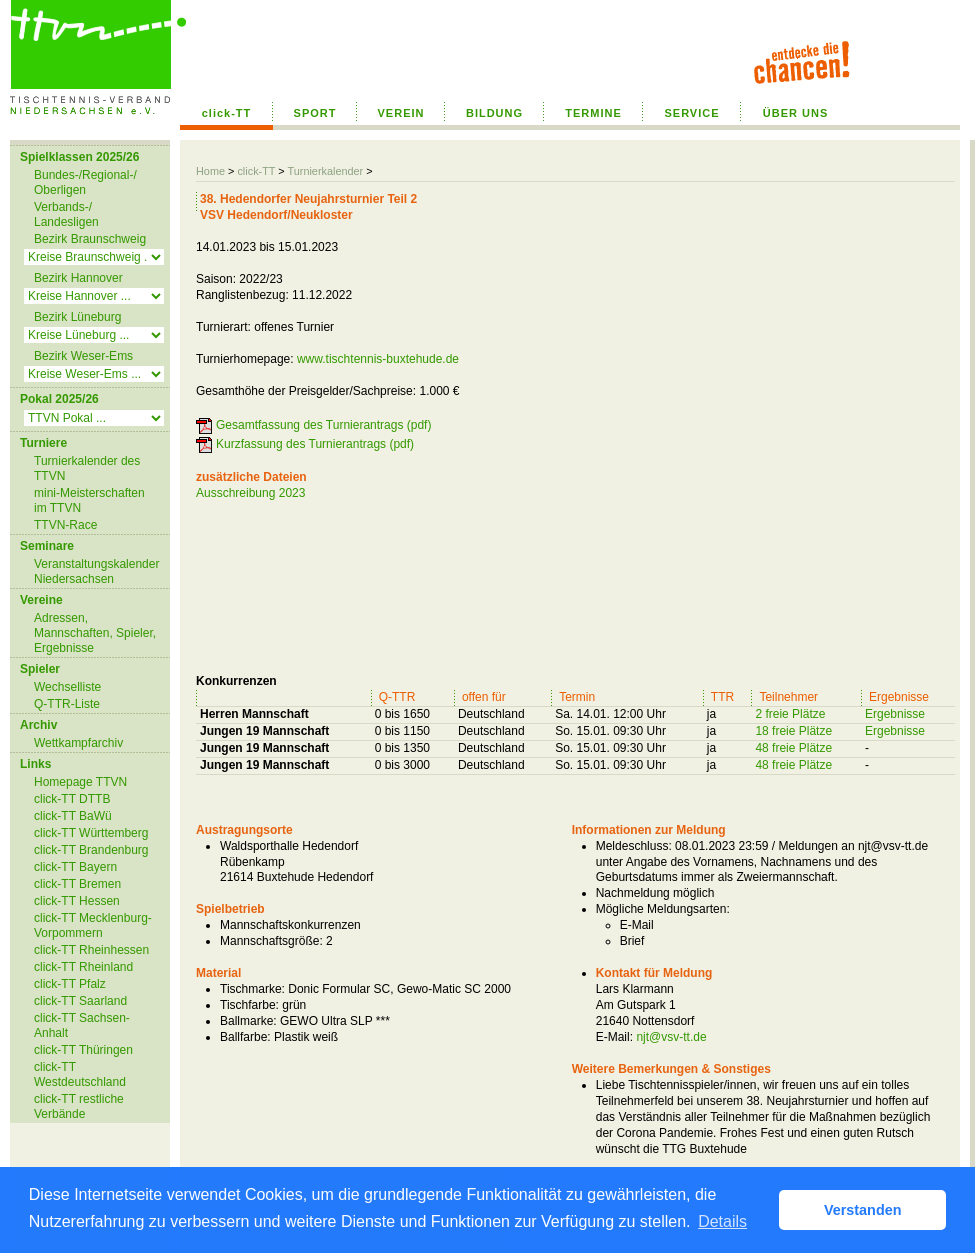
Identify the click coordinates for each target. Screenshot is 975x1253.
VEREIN (401, 113)
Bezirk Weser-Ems (83, 356)
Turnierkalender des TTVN (87, 468)
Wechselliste (67, 687)
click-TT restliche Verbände (79, 1106)
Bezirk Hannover (78, 278)
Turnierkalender (325, 171)
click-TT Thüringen (83, 1050)
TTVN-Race (65, 525)
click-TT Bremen (77, 884)
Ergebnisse (895, 714)
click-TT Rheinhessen (91, 950)
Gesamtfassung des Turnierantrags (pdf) (323, 425)
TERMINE (593, 113)
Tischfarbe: (249, 1005)
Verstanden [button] (863, 1210)
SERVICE (691, 113)
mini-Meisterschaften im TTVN (89, 500)
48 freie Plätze (793, 748)
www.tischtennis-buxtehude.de (378, 359)
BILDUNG (494, 113)
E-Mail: (614, 1037)
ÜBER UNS (795, 113)
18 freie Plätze (793, 731)
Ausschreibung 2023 (250, 493)
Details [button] (722, 1221)
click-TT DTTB (72, 799)
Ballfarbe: (245, 1037)
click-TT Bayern (75, 867)
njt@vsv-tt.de (671, 1037)
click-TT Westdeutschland (80, 1074)
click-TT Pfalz (70, 984)
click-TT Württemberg (91, 833)
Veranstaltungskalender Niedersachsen (96, 571)
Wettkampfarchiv (78, 743)
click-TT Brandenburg (91, 850)
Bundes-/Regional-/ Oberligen (85, 182)
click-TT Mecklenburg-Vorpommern (93, 925)
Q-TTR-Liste (67, 704)
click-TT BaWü (73, 816)
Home (210, 171)
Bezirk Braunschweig (90, 239)
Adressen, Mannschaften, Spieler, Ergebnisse (95, 633)
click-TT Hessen (77, 901)
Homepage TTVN (80, 782)
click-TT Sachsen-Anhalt (82, 1025)
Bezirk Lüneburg (77, 317)
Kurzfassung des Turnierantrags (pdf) (315, 444)
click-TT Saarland (80, 1001)
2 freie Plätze (790, 714)
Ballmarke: (248, 1021)
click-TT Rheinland (83, 967)
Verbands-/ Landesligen (66, 214)
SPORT (315, 113)
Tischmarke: (252, 989)
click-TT (227, 113)
